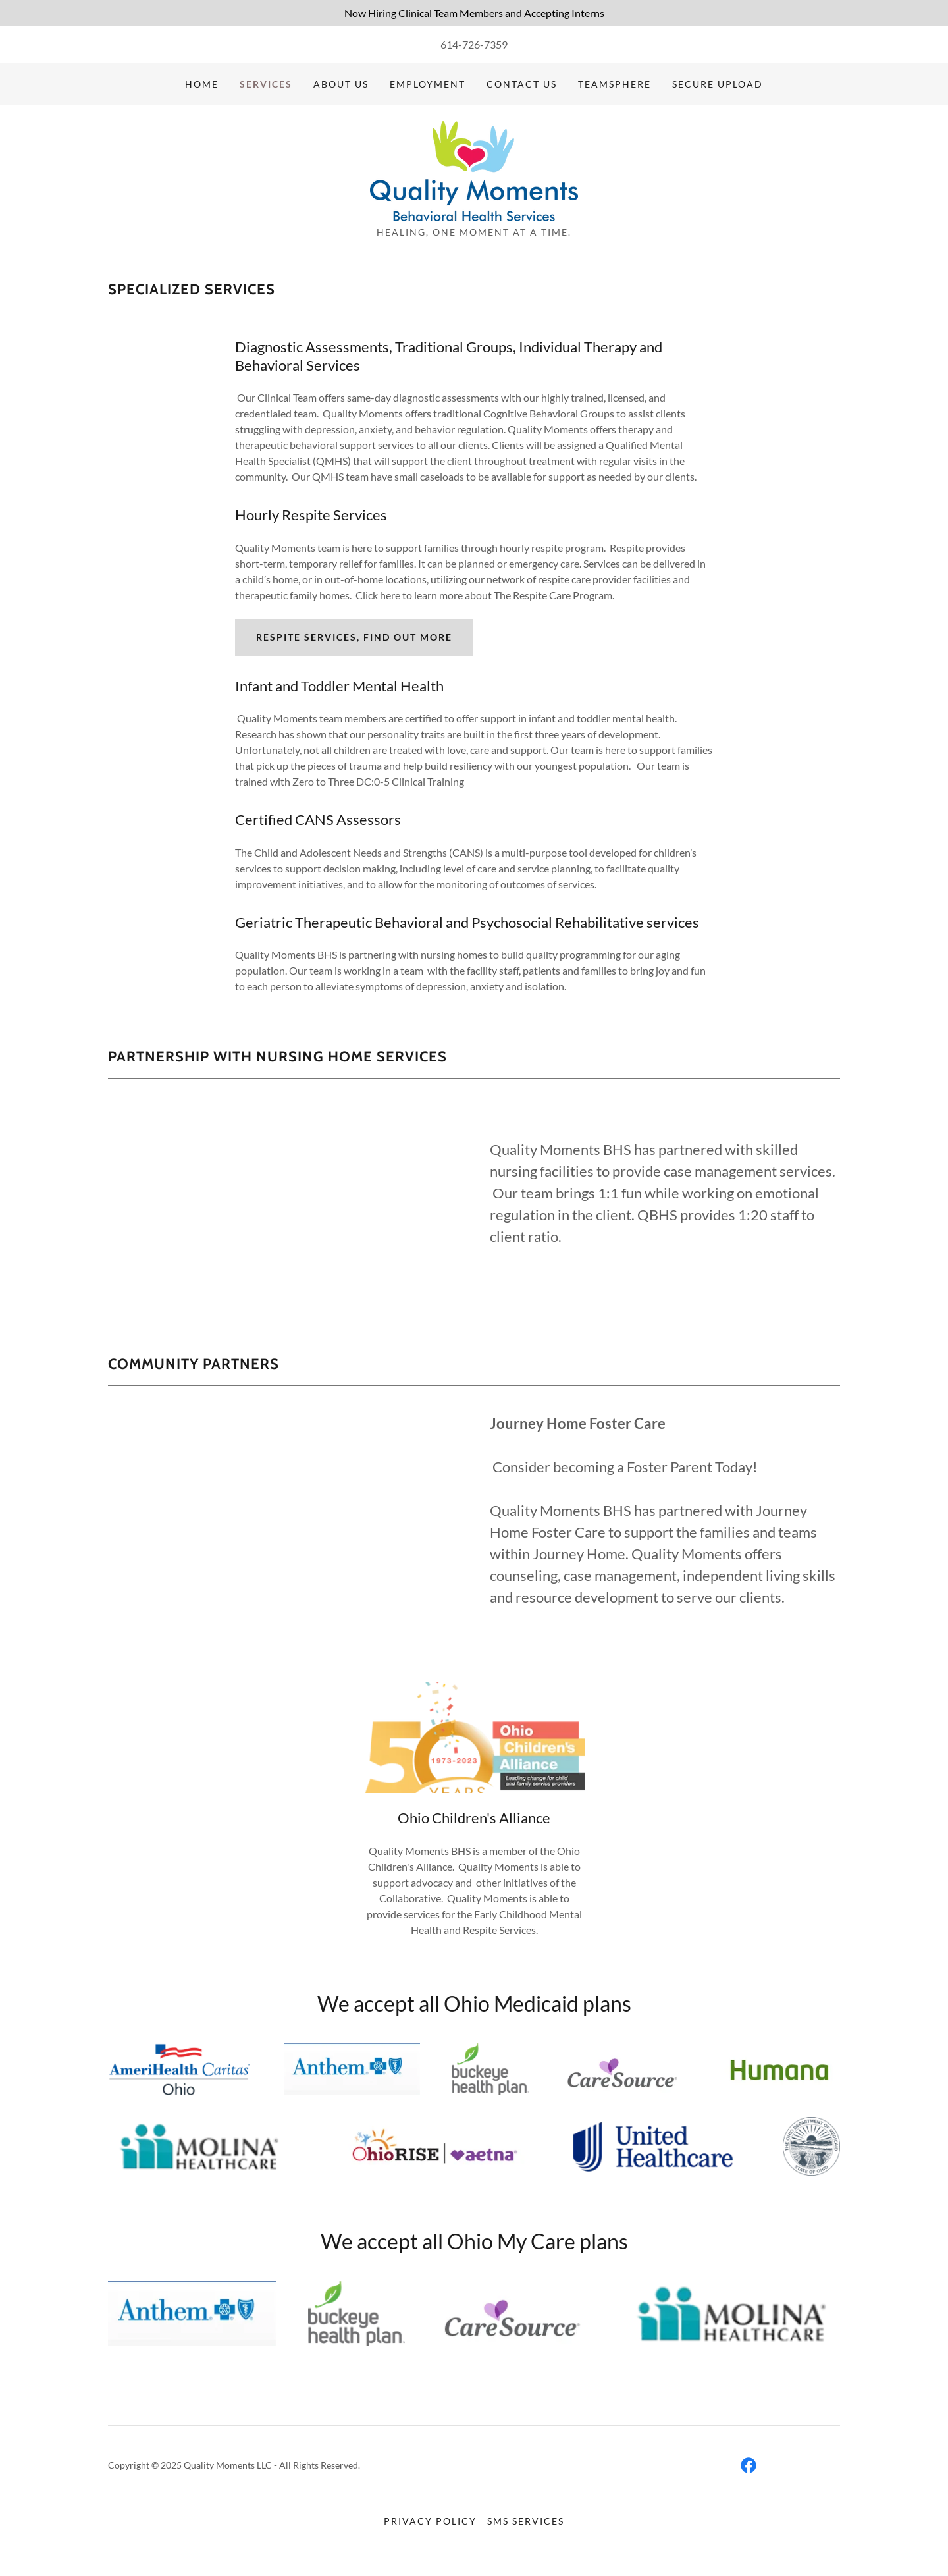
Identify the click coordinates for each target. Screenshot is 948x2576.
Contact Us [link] (522, 84)
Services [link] (266, 84)
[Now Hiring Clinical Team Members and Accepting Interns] (474, 13)
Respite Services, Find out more (354, 637)
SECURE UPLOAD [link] (717, 84)
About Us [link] (341, 84)
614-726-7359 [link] (474, 44)
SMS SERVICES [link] (525, 2521)
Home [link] (202, 84)
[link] (474, 169)
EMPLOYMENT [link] (427, 84)
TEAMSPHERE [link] (614, 84)
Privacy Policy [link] (430, 2521)
